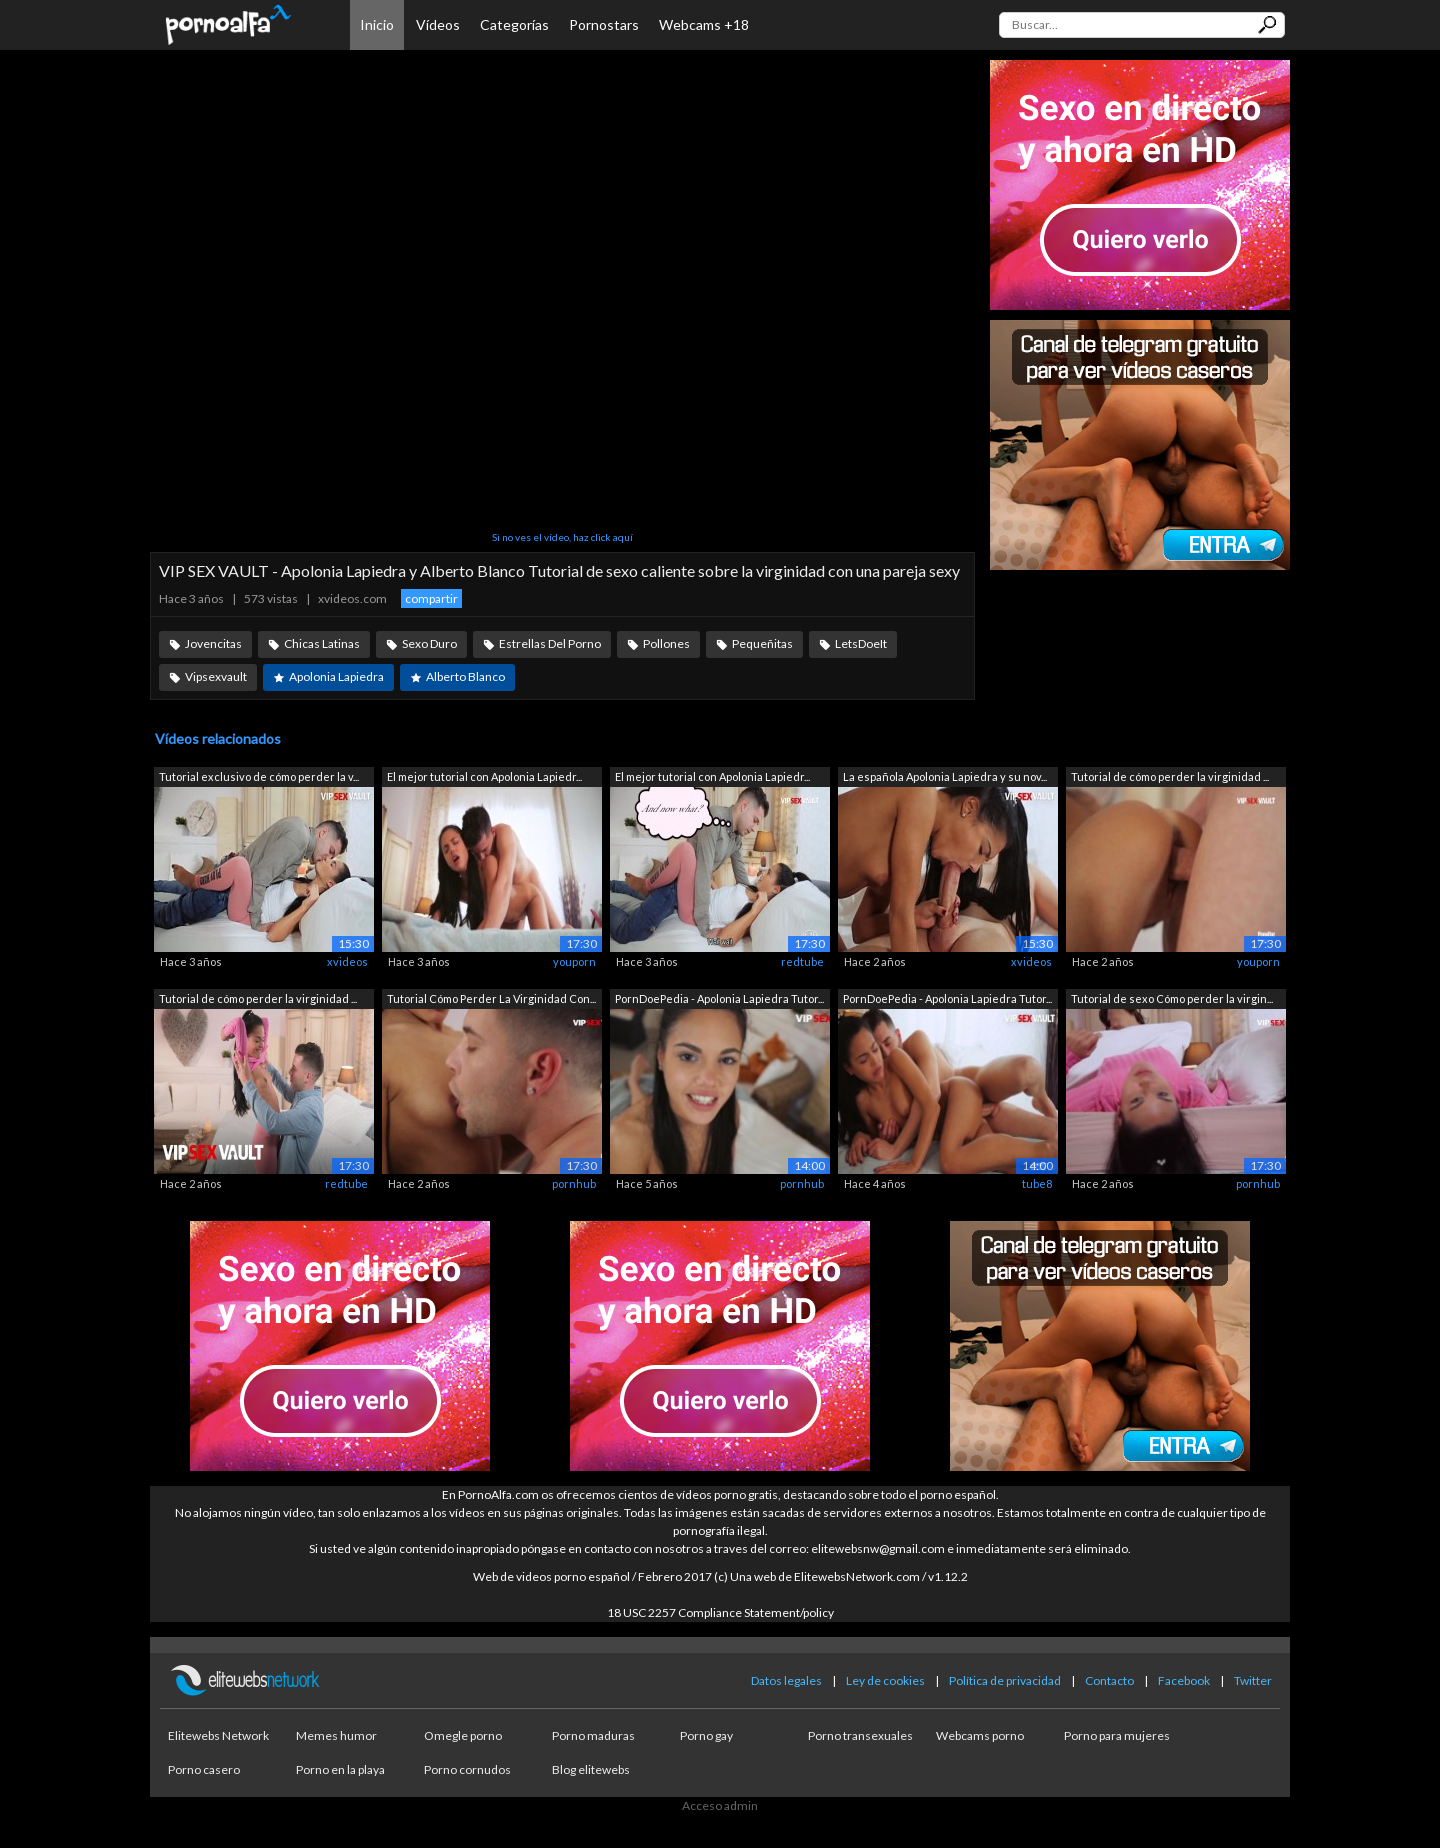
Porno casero (204, 1769)
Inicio (377, 24)
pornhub (574, 1183)
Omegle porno (463, 1735)
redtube (802, 961)
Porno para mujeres (1117, 1735)
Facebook (1184, 1680)
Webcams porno (980, 1735)
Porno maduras (593, 1735)
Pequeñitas (762, 643)
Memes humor (336, 1735)
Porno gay (706, 1735)
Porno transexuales (860, 1735)
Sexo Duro (429, 643)
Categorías (514, 24)
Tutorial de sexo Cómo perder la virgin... (1172, 998)
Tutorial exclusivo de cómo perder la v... (259, 776)
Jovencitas (213, 643)
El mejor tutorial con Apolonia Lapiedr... (484, 776)
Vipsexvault (216, 676)
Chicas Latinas (322, 643)
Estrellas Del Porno (550, 643)
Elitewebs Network (218, 1735)
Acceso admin (720, 1805)
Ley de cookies (885, 1680)
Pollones (666, 643)
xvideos (347, 961)
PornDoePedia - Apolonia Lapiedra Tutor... (719, 998)
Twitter (1253, 1680)
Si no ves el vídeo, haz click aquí (562, 537)
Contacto (1109, 1680)
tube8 (1037, 1183)
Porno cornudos (467, 1769)
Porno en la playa (340, 1769)
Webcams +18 (704, 24)
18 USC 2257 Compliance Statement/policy (720, 1612)
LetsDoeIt (861, 643)
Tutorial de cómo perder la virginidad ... (1170, 776)
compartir (431, 598)
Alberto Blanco (465, 676)
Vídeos (438, 24)
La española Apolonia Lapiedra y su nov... (945, 776)
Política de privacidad (1005, 1680)
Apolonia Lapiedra (336, 676)
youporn (574, 961)
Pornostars (604, 24)
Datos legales (786, 1680)
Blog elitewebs (591, 1769)
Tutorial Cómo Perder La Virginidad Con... (491, 998)
